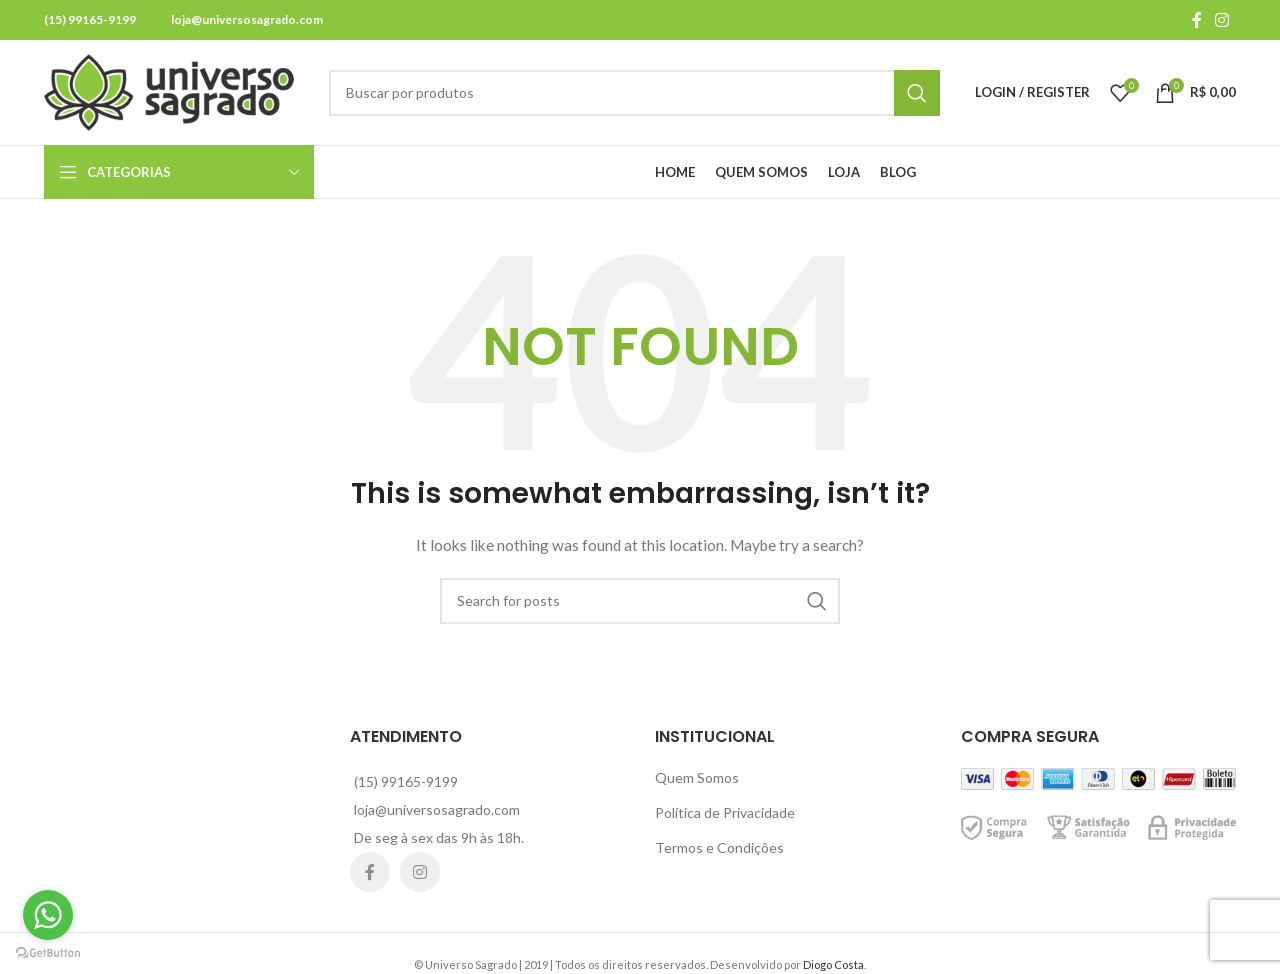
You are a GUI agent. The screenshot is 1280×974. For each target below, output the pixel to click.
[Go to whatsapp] (48, 915)
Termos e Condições (719, 847)
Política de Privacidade (725, 812)
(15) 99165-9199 (90, 19)
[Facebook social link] (1197, 20)
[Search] (634, 93)
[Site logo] (169, 90)
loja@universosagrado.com (247, 19)
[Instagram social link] (1222, 20)
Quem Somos (697, 777)
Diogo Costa (833, 964)
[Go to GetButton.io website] (48, 953)
